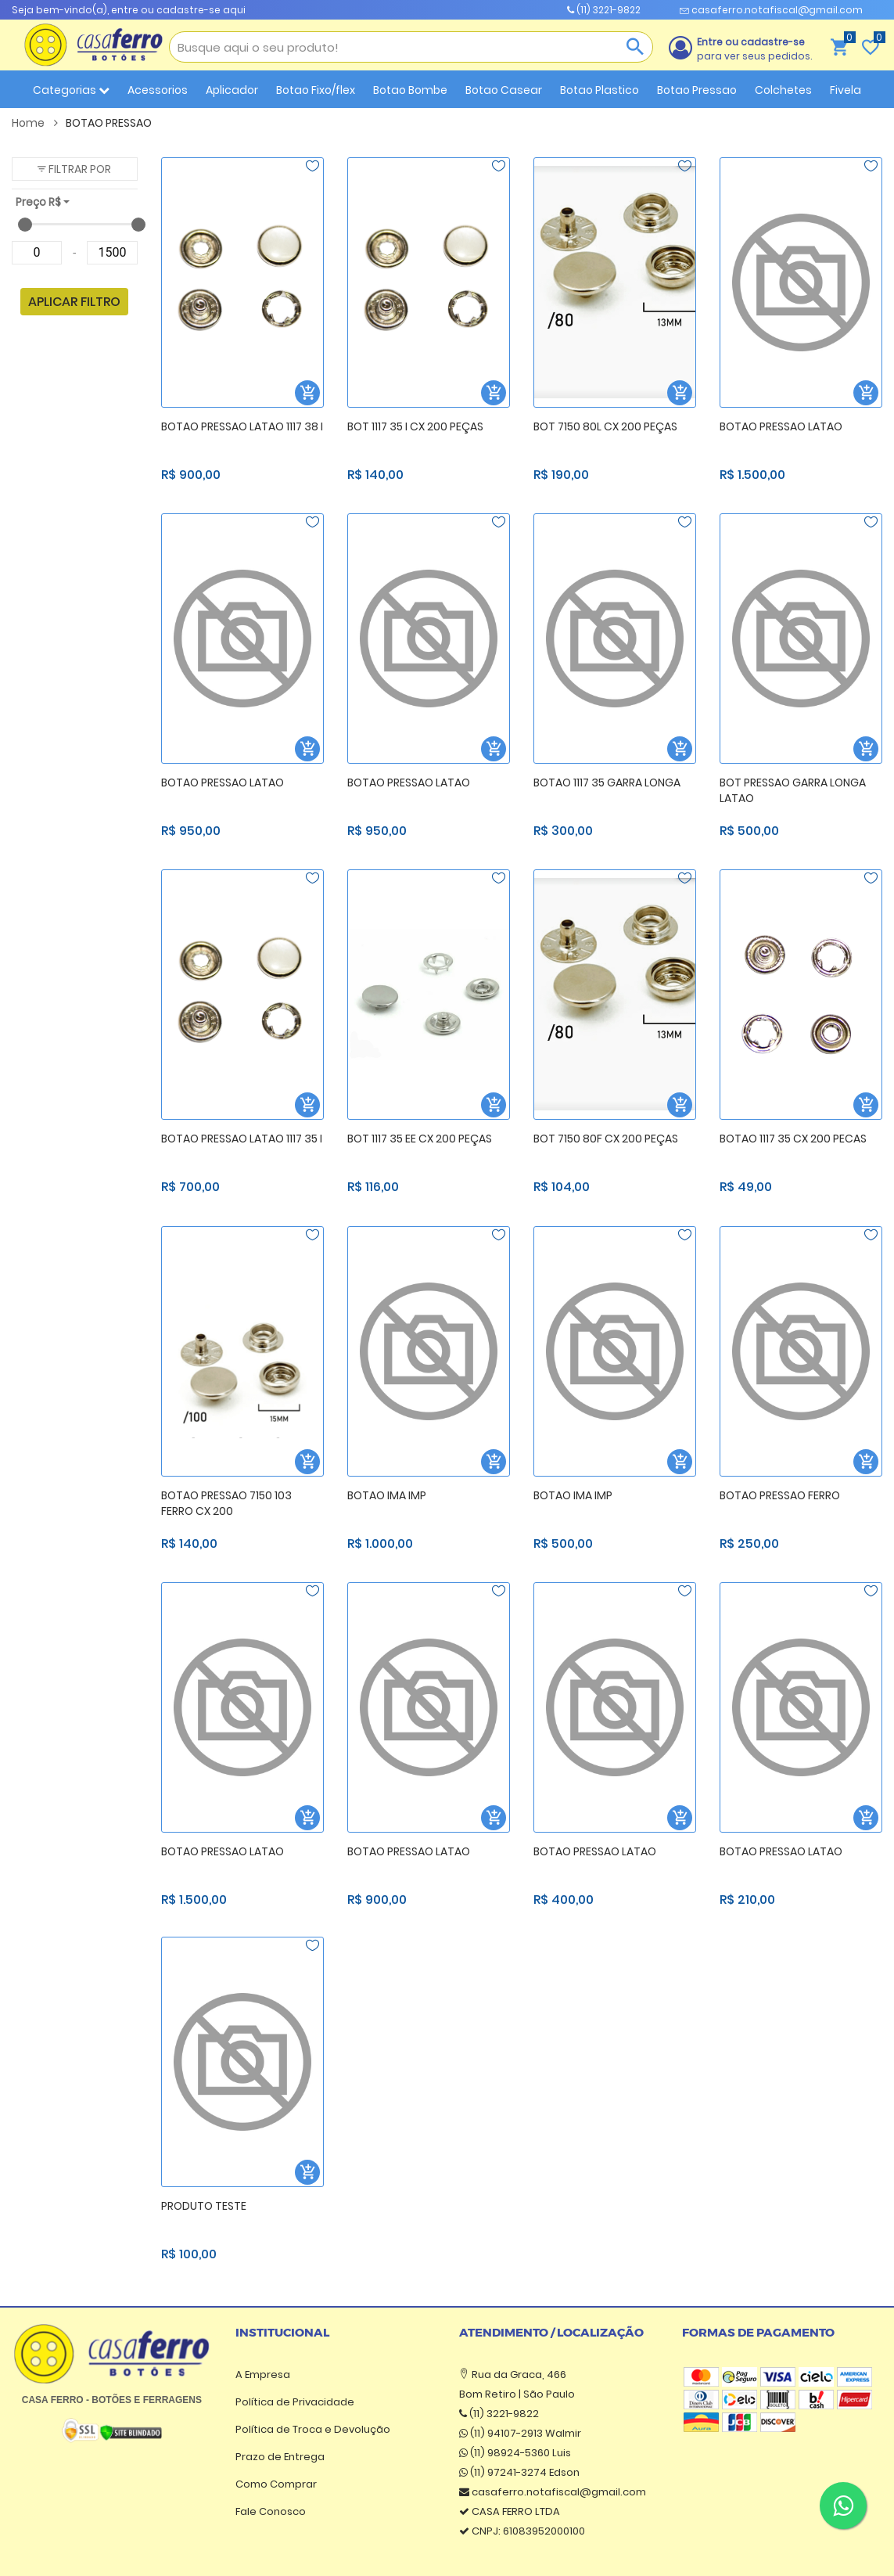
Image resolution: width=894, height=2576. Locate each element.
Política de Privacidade (294, 2401)
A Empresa (262, 2374)
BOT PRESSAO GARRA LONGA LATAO (793, 791)
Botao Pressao (697, 90)
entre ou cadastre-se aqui (178, 9)
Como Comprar (276, 2484)
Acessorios (157, 90)
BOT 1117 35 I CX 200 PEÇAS (415, 426)
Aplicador (232, 90)
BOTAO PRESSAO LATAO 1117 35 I (241, 1138)
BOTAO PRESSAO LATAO (781, 426)
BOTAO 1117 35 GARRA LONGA (606, 782)
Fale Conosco (270, 2511)
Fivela (845, 90)
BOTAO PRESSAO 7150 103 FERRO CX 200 (226, 1504)
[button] (75, 169)
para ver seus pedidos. (754, 49)
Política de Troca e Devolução (312, 2429)
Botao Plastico (599, 90)
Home (35, 123)
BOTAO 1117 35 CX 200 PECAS (793, 1138)
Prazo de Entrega (280, 2456)
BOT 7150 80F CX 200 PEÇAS (605, 1138)
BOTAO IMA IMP (386, 1495)
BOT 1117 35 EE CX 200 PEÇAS (419, 1138)
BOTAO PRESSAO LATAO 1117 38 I (242, 426)
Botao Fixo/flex (315, 90)
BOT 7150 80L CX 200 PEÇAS (605, 426)
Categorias (71, 90)
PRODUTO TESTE (203, 2206)
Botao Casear (503, 90)
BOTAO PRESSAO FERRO (780, 1495)
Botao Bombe (410, 90)
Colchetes (783, 90)
